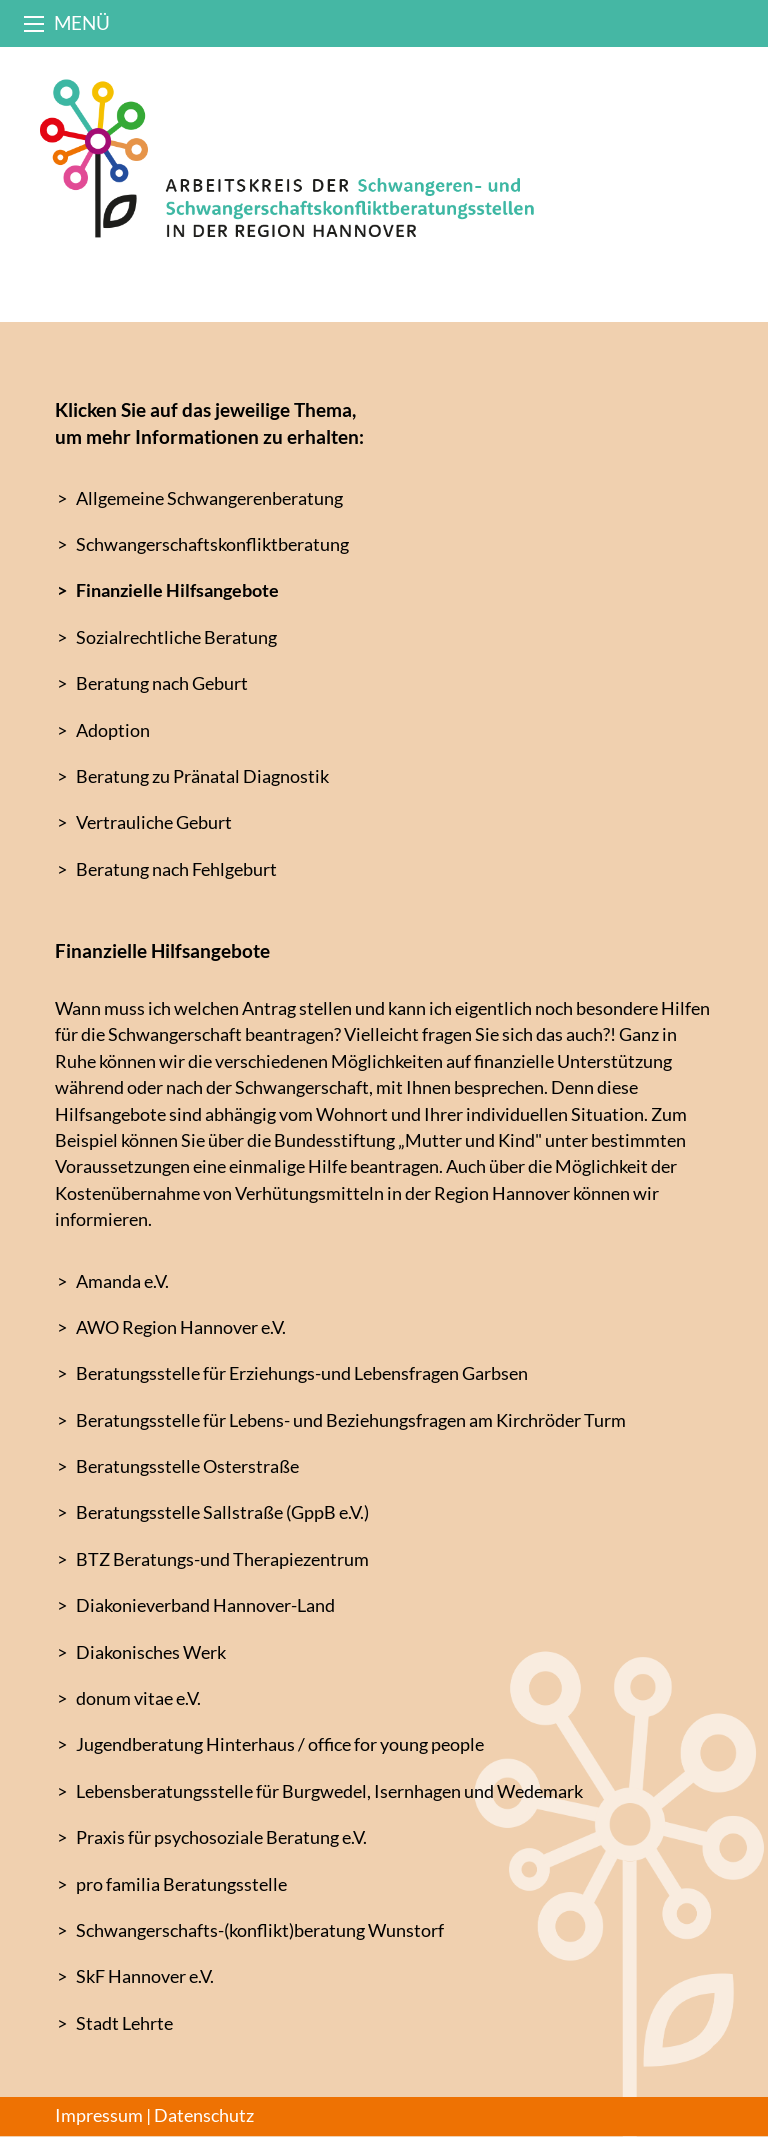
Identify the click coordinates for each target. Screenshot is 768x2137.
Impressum (99, 2115)
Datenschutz (204, 2115)
